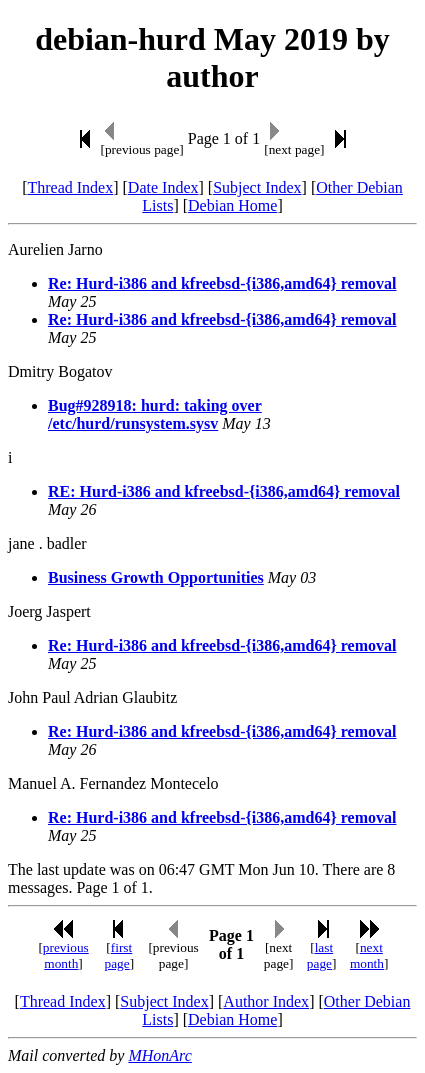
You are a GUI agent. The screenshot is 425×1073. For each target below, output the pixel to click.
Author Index (266, 1001)
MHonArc (159, 1055)
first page (118, 955)
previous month (66, 955)
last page (320, 955)
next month (367, 955)
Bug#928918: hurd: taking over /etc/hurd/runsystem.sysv (155, 414)
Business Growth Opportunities (156, 577)
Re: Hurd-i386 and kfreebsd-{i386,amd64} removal (222, 283)
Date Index (163, 187)
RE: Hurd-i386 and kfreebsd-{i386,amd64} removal (224, 491)
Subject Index (257, 187)
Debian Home (232, 205)
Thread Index (70, 187)
